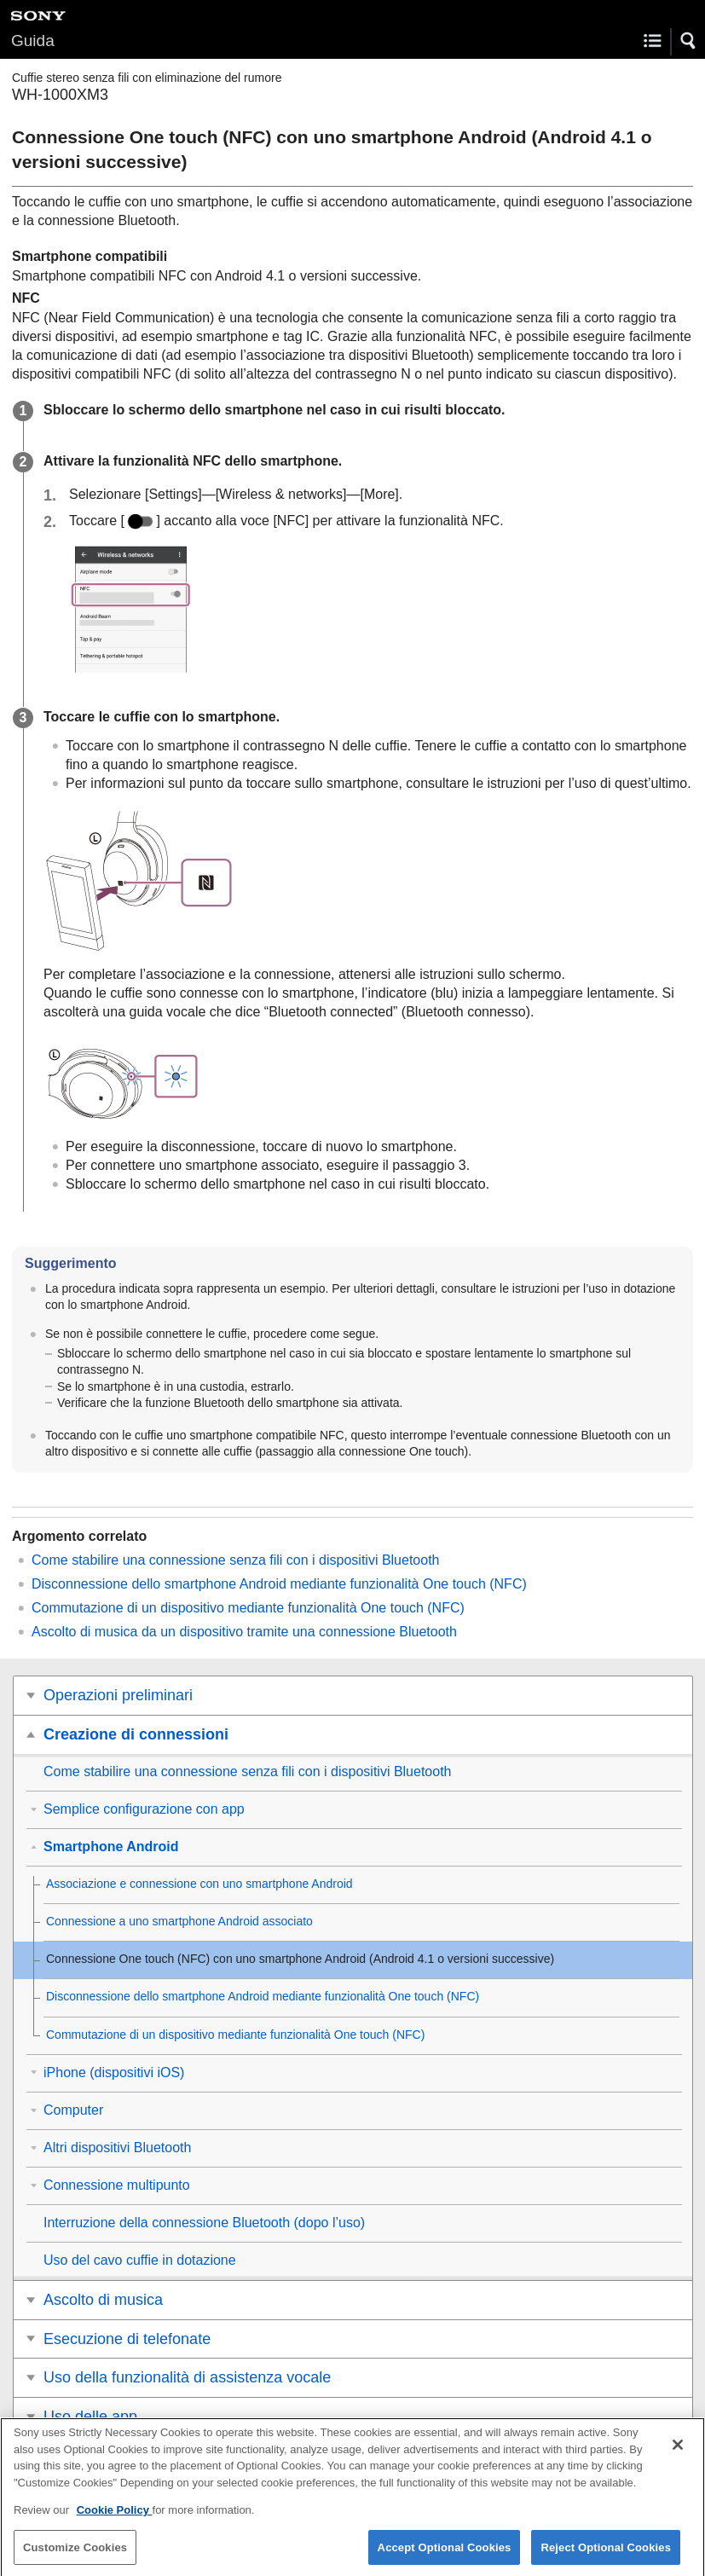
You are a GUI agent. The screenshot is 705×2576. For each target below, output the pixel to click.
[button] (689, 41)
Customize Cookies (75, 2557)
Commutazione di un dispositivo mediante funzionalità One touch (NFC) (248, 1608)
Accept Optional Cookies (444, 2557)
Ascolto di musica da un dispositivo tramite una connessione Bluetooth (244, 1631)
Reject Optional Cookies (605, 2557)
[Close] (677, 2456)
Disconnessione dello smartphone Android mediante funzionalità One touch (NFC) (279, 1584)
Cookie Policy (115, 2521)
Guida (33, 40)
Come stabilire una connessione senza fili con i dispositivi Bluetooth (235, 1560)
